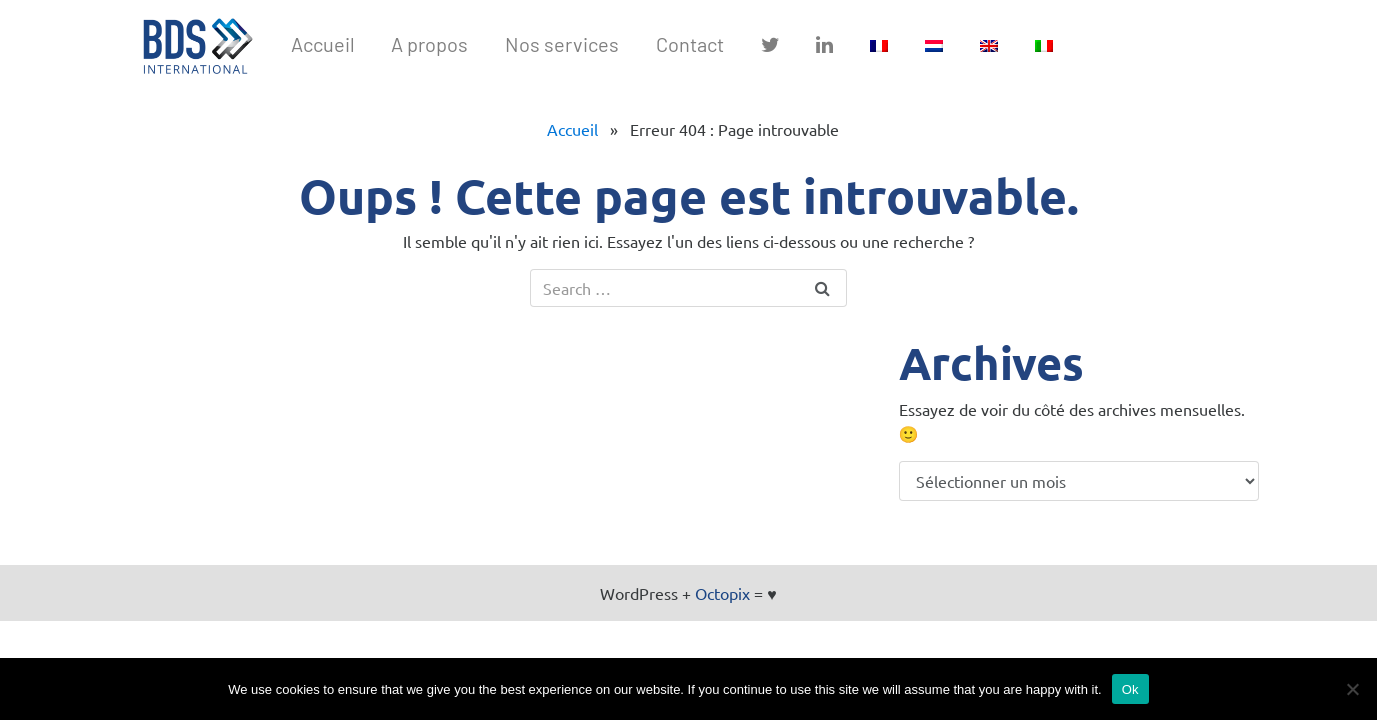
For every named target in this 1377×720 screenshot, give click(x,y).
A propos (429, 44)
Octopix (722, 593)
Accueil (323, 44)
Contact (690, 44)
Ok (1130, 689)
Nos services (562, 44)
